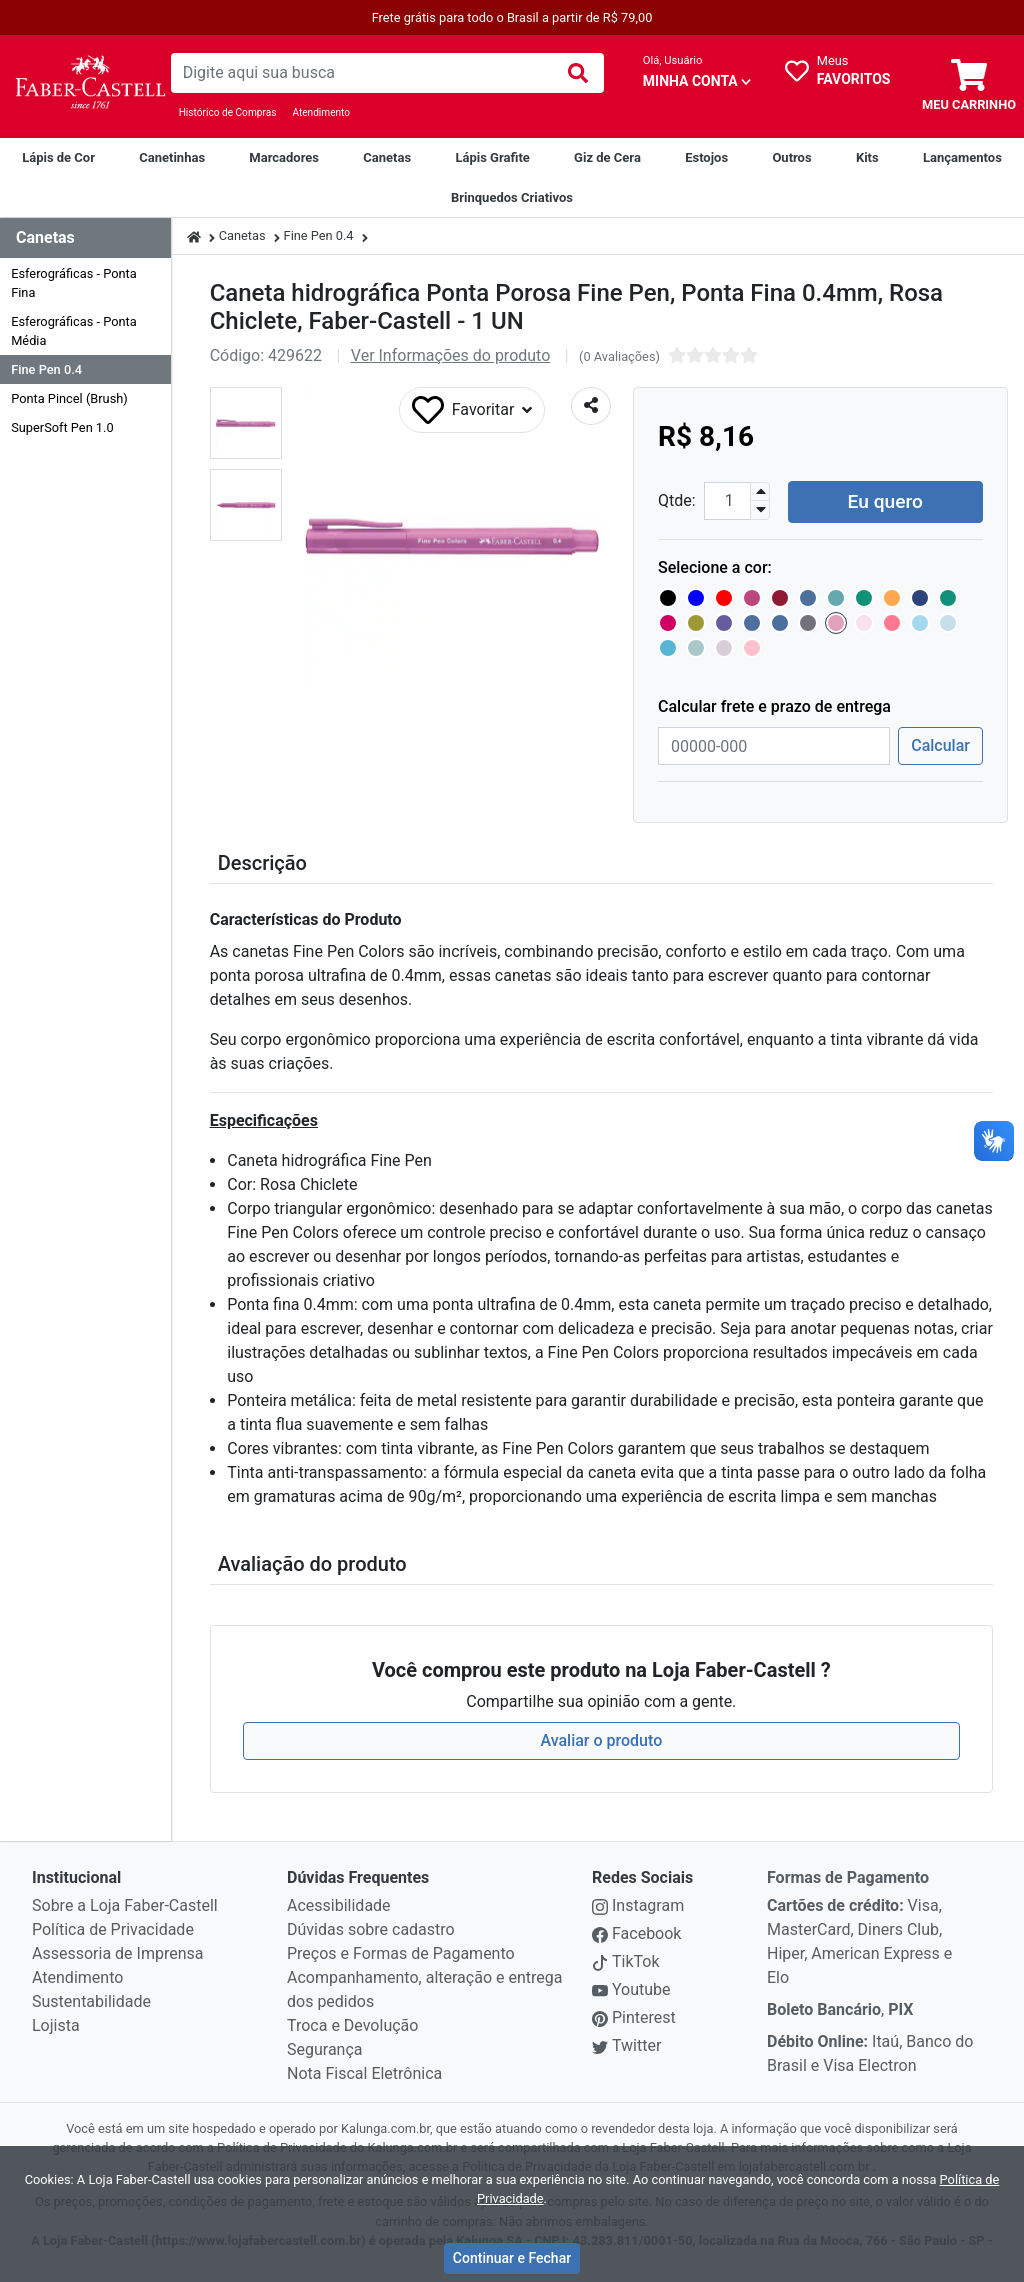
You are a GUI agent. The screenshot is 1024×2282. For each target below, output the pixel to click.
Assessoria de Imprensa (117, 1950)
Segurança (325, 2046)
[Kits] (867, 158)
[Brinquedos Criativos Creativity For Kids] (512, 198)
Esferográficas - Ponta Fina (73, 283)
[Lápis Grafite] (492, 158)
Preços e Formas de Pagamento (401, 1950)
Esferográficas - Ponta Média (73, 331)
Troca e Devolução (352, 2022)
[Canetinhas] (172, 158)
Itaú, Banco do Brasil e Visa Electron (870, 2050)
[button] (246, 423)
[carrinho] (969, 86)
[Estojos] (706, 158)
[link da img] (85, 86)
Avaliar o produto (601, 1737)
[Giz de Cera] (607, 158)
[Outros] (791, 158)
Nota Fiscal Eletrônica (364, 2070)
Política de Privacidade (113, 1926)
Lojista (56, 2022)
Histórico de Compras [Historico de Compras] (228, 112)
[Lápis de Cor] (58, 158)
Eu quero (885, 498)
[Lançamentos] (962, 158)
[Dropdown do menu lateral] (85, 238)
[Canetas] (387, 158)
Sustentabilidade (91, 1998)
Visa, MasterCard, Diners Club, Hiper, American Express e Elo (859, 1938)
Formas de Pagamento (848, 1874)
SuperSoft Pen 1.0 (62, 427)
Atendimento (321, 112)
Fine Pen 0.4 (46, 369)
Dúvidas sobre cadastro (371, 1926)
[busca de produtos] (362, 73)
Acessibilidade (339, 1902)
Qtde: (677, 498)
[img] (578, 73)
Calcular (940, 743)
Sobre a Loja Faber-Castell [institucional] (125, 1902)
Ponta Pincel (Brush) (69, 398)
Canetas (242, 235)
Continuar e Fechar (512, 2258)
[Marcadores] (284, 158)
